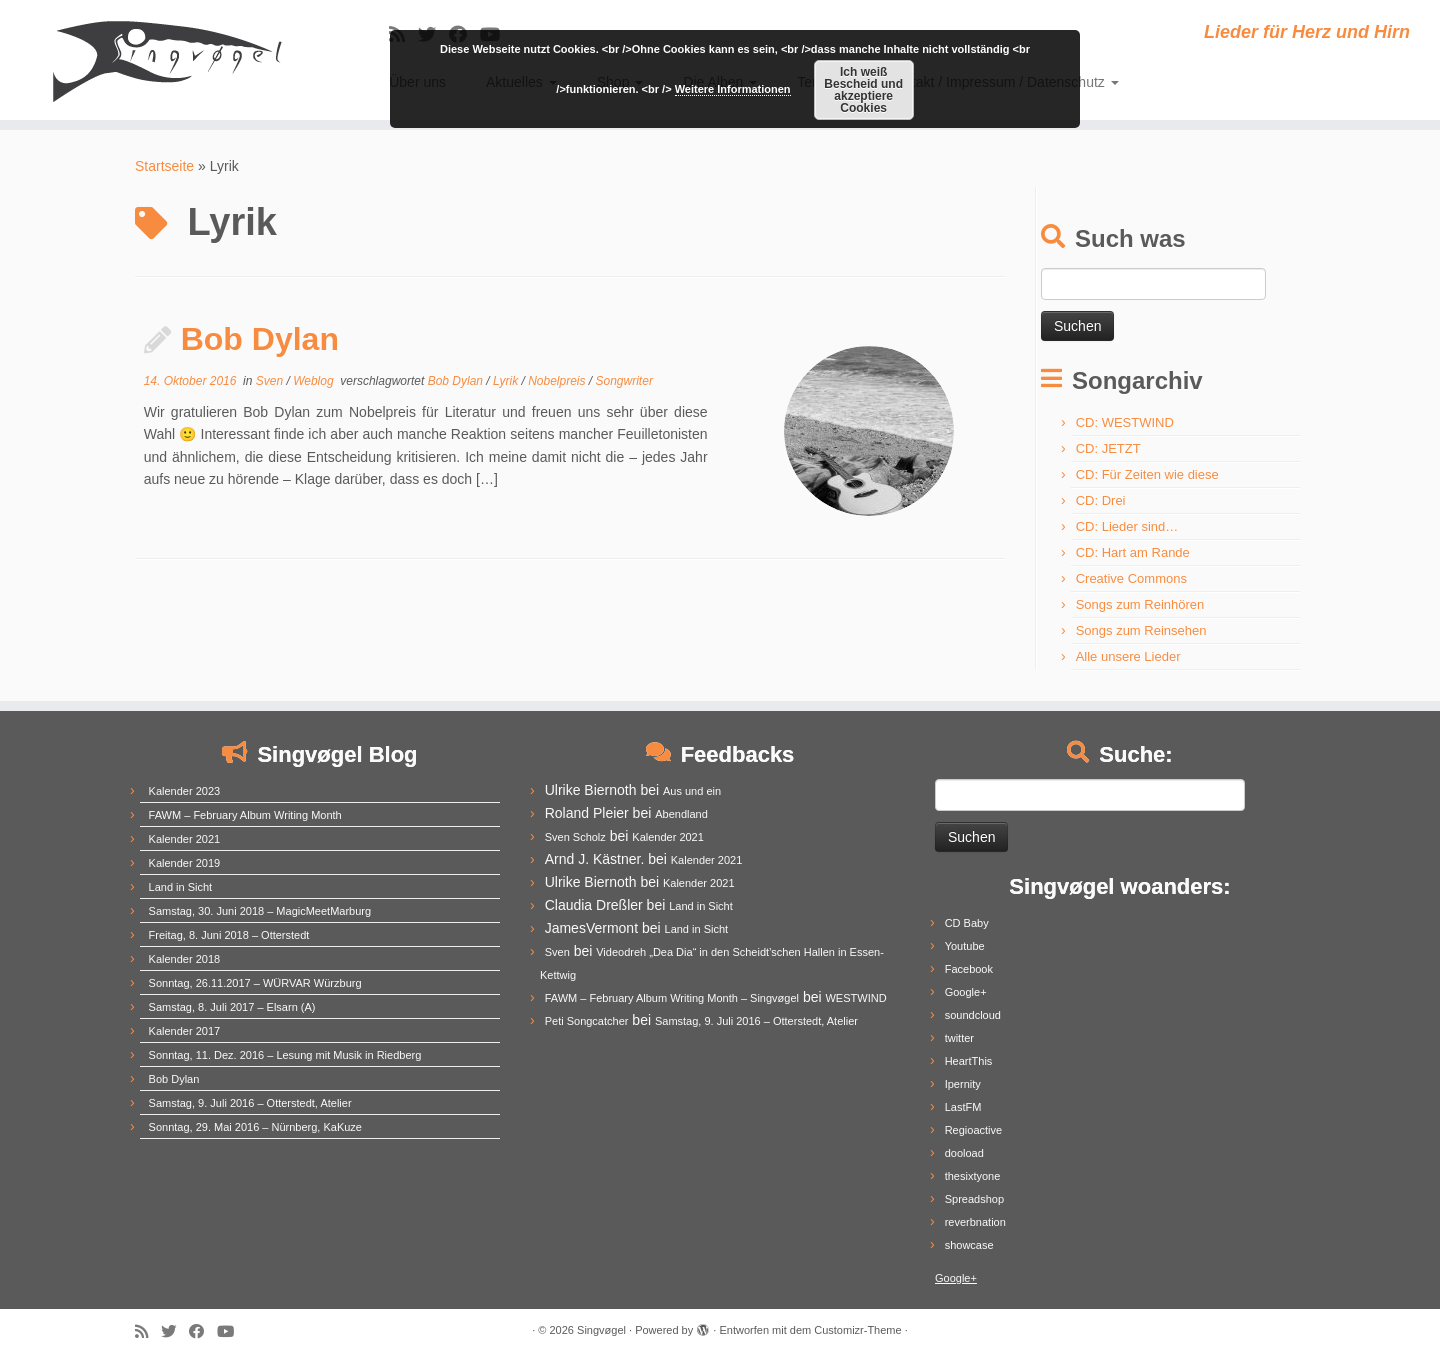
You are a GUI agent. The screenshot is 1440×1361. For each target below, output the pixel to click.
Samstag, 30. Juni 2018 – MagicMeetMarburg (260, 911)
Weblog (315, 381)
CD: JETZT (1108, 448)
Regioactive (973, 1130)
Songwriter (624, 381)
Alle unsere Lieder (1128, 656)
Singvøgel (601, 1330)
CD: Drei (1101, 500)
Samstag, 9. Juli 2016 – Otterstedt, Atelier (250, 1103)
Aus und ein (692, 791)
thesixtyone (973, 1176)
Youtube (965, 946)
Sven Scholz (575, 837)
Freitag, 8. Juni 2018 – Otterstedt (229, 935)
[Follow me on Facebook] (203, 1331)
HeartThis (969, 1061)
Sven (271, 381)
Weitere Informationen (733, 89)
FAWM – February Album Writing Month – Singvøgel (672, 998)
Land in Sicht (181, 887)
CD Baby (967, 923)
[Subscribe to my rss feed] (148, 1331)
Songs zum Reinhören (1140, 604)
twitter (959, 1038)
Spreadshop (974, 1199)
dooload (964, 1153)
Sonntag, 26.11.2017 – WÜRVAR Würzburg (255, 983)
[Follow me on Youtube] (232, 1331)
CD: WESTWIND (1125, 422)
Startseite (164, 166)
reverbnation (975, 1222)
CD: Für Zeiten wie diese (1147, 474)
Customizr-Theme (857, 1330)
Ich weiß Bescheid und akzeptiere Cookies (863, 90)
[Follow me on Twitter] (175, 1331)
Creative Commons (1131, 578)
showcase (969, 1245)
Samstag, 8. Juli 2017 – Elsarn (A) (232, 1007)
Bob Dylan (260, 339)
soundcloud (973, 1015)
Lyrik (507, 381)
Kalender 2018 (185, 959)
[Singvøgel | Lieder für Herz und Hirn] (166, 60)
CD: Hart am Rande (1133, 552)
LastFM (963, 1107)
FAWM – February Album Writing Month (245, 815)
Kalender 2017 (185, 1031)
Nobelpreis (558, 381)
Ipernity (963, 1084)
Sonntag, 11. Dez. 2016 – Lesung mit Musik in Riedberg (285, 1055)
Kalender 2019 (185, 863)
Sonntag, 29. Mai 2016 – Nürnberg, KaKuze (255, 1127)
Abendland (681, 814)
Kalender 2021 (185, 839)
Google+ (966, 992)
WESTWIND (855, 998)
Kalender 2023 (185, 791)
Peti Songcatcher (587, 1021)
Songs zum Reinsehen (1141, 630)
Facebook (969, 969)
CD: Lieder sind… (1127, 526)
